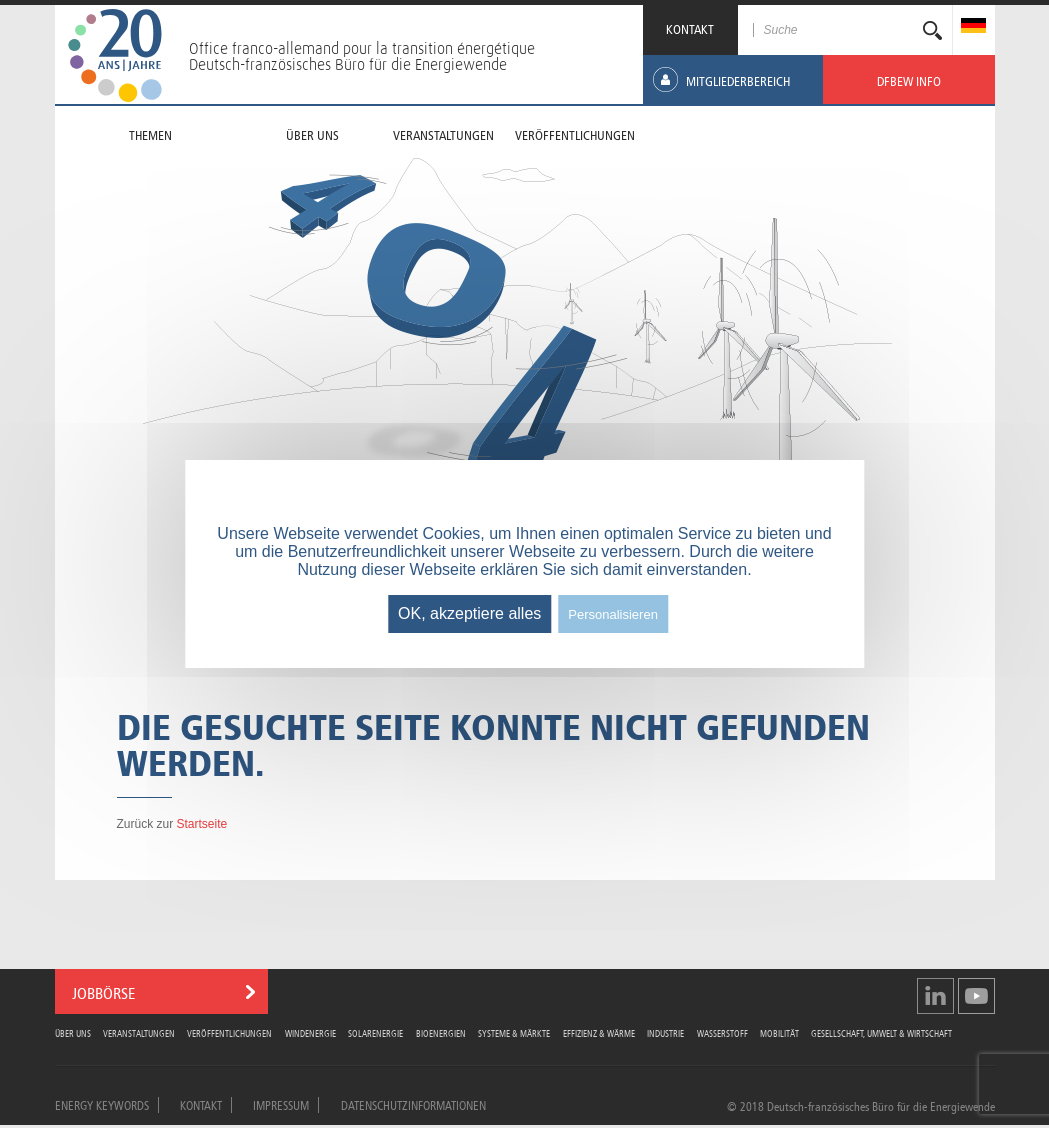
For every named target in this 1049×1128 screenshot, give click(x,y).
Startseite (202, 824)
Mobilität (779, 1032)
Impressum (281, 1104)
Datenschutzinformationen (413, 1104)
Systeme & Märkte (514, 1032)
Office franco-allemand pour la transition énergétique (362, 48)
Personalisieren (613, 614)
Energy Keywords (102, 1104)
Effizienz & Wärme (599, 1032)
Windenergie (310, 1032)
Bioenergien (441, 1032)
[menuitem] (973, 27)
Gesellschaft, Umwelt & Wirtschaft (881, 1032)
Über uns (73, 1032)
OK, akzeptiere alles (469, 613)
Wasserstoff (722, 1032)
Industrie (665, 1032)
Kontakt (201, 1104)
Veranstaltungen (139, 1032)
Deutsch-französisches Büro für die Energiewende (348, 64)
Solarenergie (375, 1032)
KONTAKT (690, 27)
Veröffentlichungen (229, 1032)
